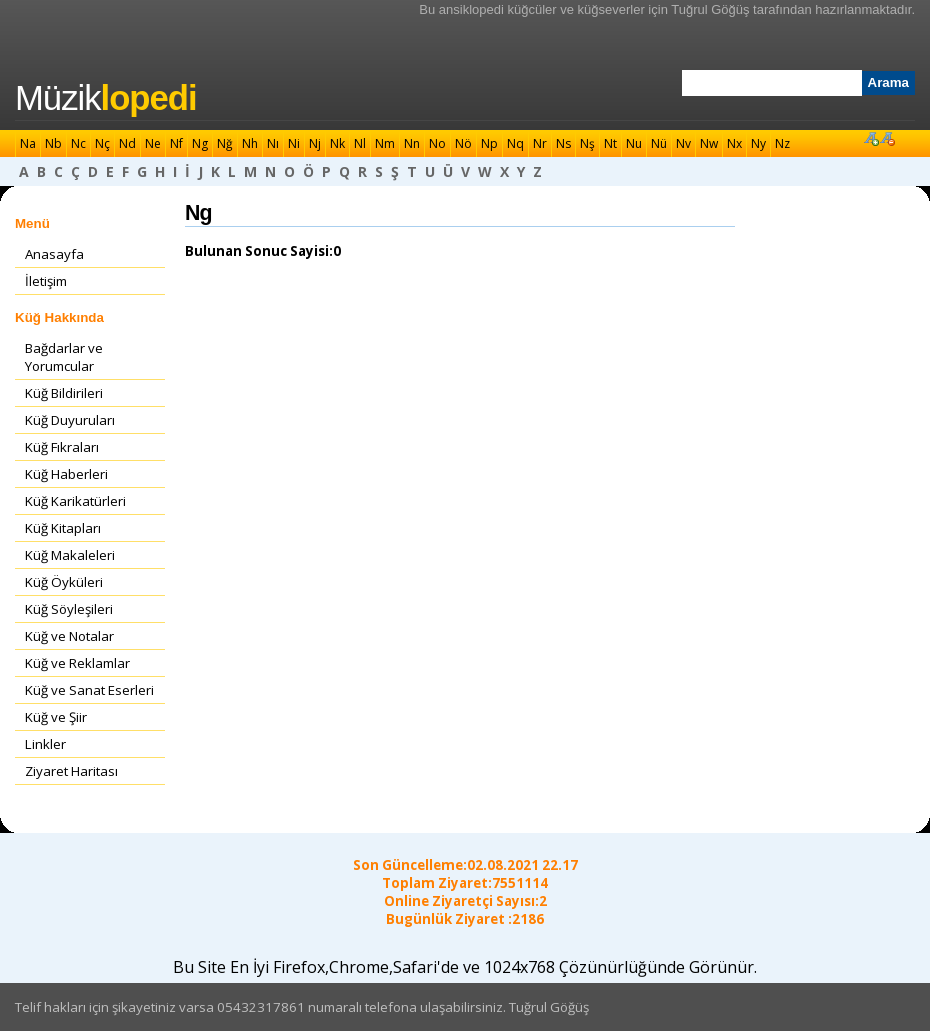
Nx (734, 143)
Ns (563, 143)
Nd (127, 143)
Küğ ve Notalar (69, 636)
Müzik (106, 98)
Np (489, 143)
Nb (53, 143)
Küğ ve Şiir (56, 717)
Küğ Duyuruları (70, 420)
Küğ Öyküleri (64, 582)
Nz (782, 143)
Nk (337, 143)
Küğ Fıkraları (62, 447)
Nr (540, 143)
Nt (610, 143)
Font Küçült (887, 138)
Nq (515, 143)
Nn (412, 143)
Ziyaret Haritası (71, 771)
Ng (200, 143)
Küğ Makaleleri (70, 555)
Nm (385, 143)
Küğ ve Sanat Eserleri (89, 690)
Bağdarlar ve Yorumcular (64, 357)
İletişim (46, 281)
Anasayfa (54, 254)
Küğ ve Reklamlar (77, 663)
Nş (587, 143)
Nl (360, 143)
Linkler (45, 744)
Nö (463, 143)
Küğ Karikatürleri (75, 501)
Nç (102, 143)
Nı (273, 143)
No (437, 143)
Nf (176, 143)
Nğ (225, 143)
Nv (683, 143)
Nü (659, 143)
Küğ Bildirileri (64, 393)
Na (28, 143)
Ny (758, 143)
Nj (315, 143)
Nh (250, 143)
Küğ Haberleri (66, 474)
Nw (709, 143)
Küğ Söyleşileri (69, 609)
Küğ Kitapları (63, 528)
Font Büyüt (871, 138)
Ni (294, 143)
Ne (153, 143)
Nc (78, 143)
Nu (634, 143)
